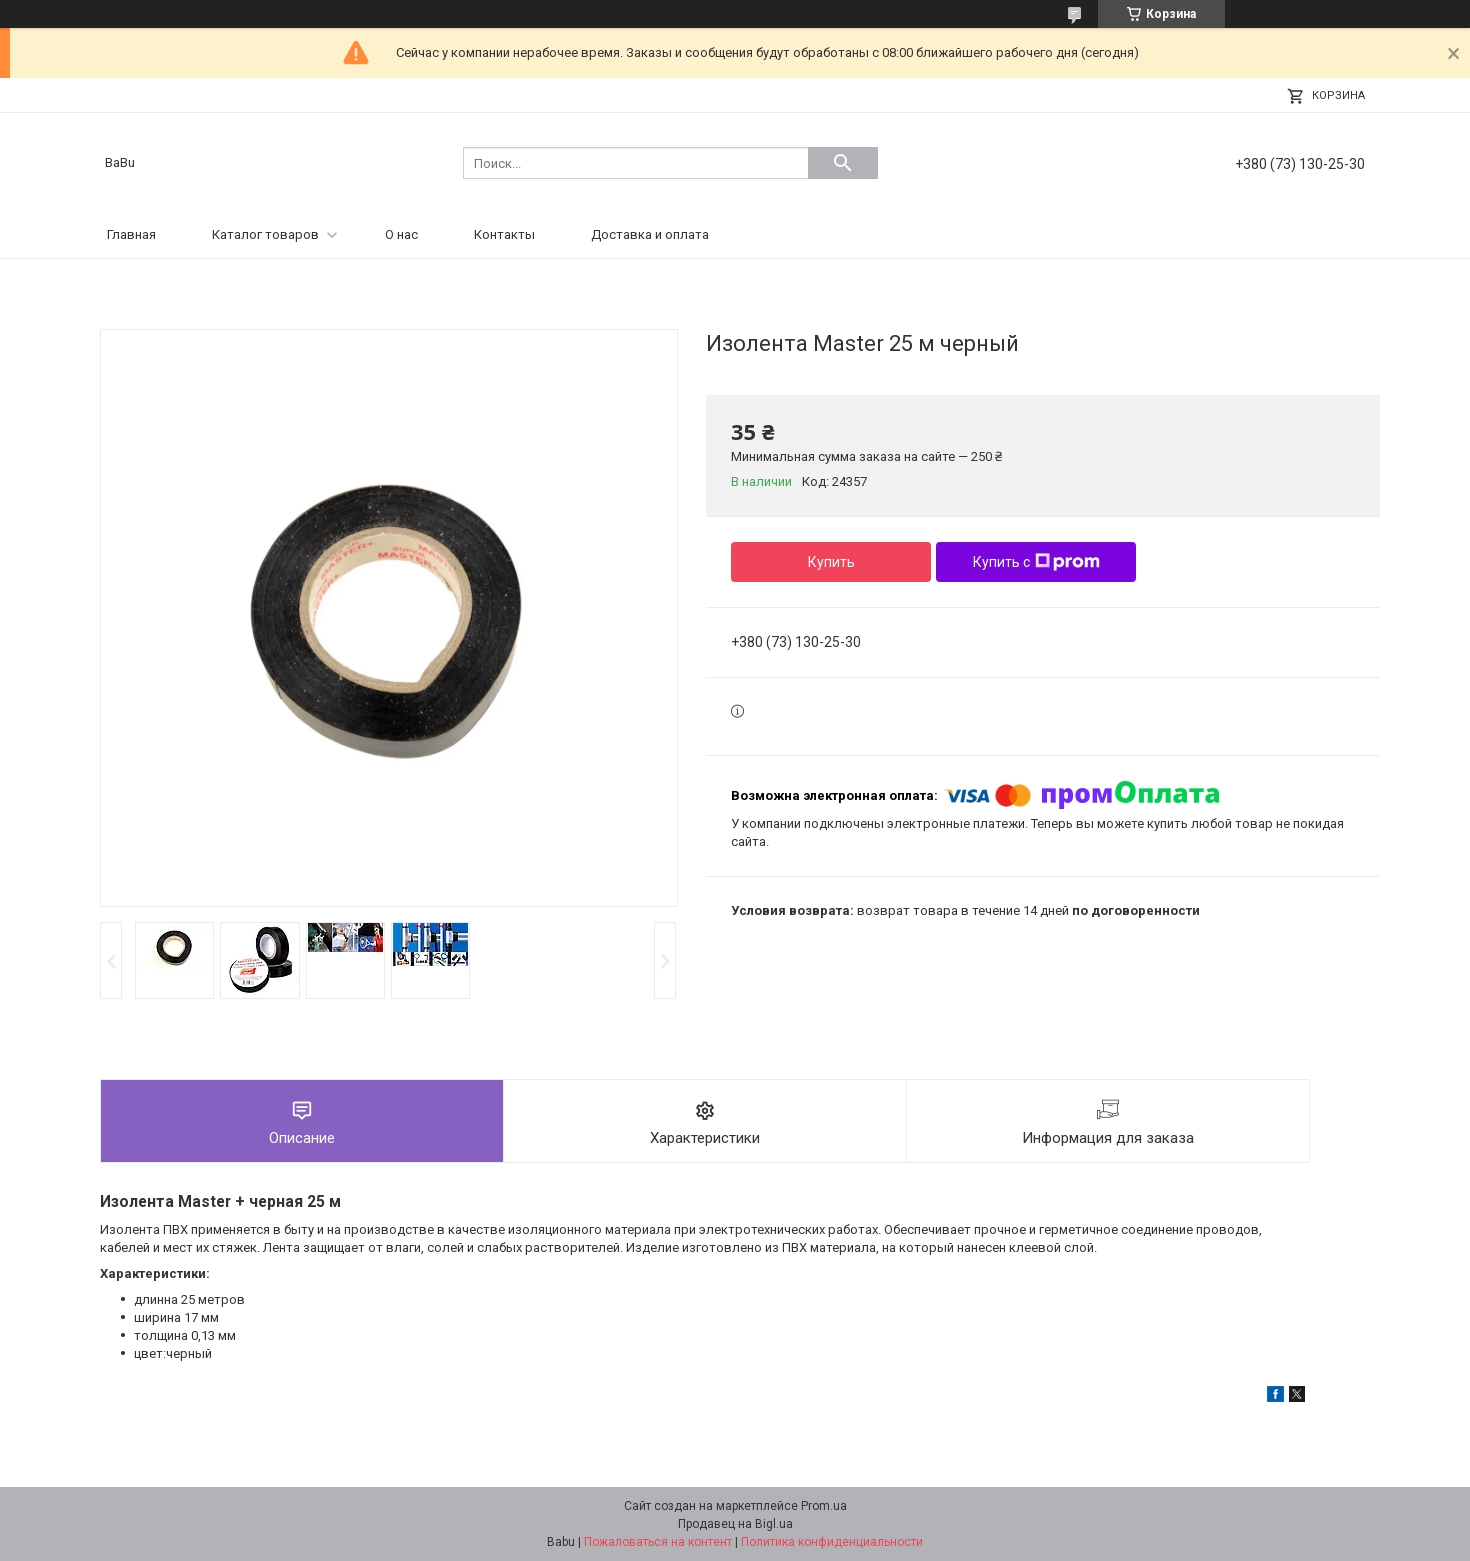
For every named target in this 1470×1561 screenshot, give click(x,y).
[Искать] (843, 163)
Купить (831, 562)
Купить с (1036, 562)
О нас (401, 234)
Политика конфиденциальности (832, 1542)
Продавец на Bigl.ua (735, 1524)
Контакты (504, 234)
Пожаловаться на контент (658, 1542)
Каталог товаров (265, 234)
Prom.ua (824, 1506)
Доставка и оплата (650, 234)
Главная (131, 234)
